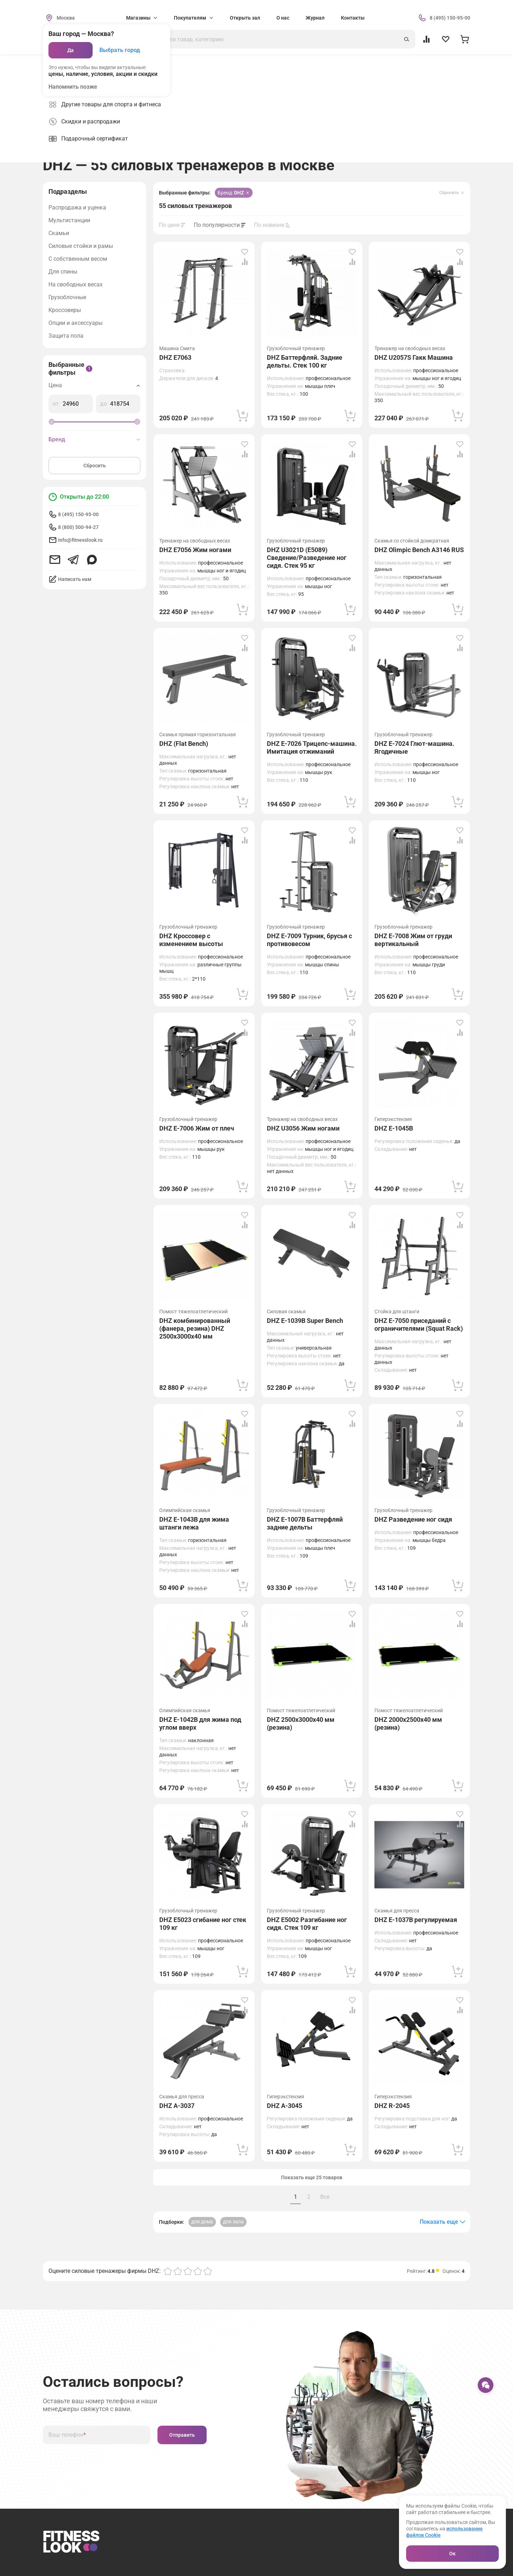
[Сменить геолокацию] (59, 17)
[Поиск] (276, 39)
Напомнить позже (72, 86)
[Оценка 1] (168, 2271)
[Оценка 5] (207, 2271)
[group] (201, 143)
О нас (282, 18)
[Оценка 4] (197, 2271)
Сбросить (94, 465)
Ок (452, 2553)
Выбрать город (119, 50)
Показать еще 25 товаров (311, 2177)
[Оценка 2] (177, 2271)
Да (70, 50)
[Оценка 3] (187, 2271)
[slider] (52, 422)
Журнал (315, 18)
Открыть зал (245, 18)
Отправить (182, 2435)
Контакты (352, 18)
